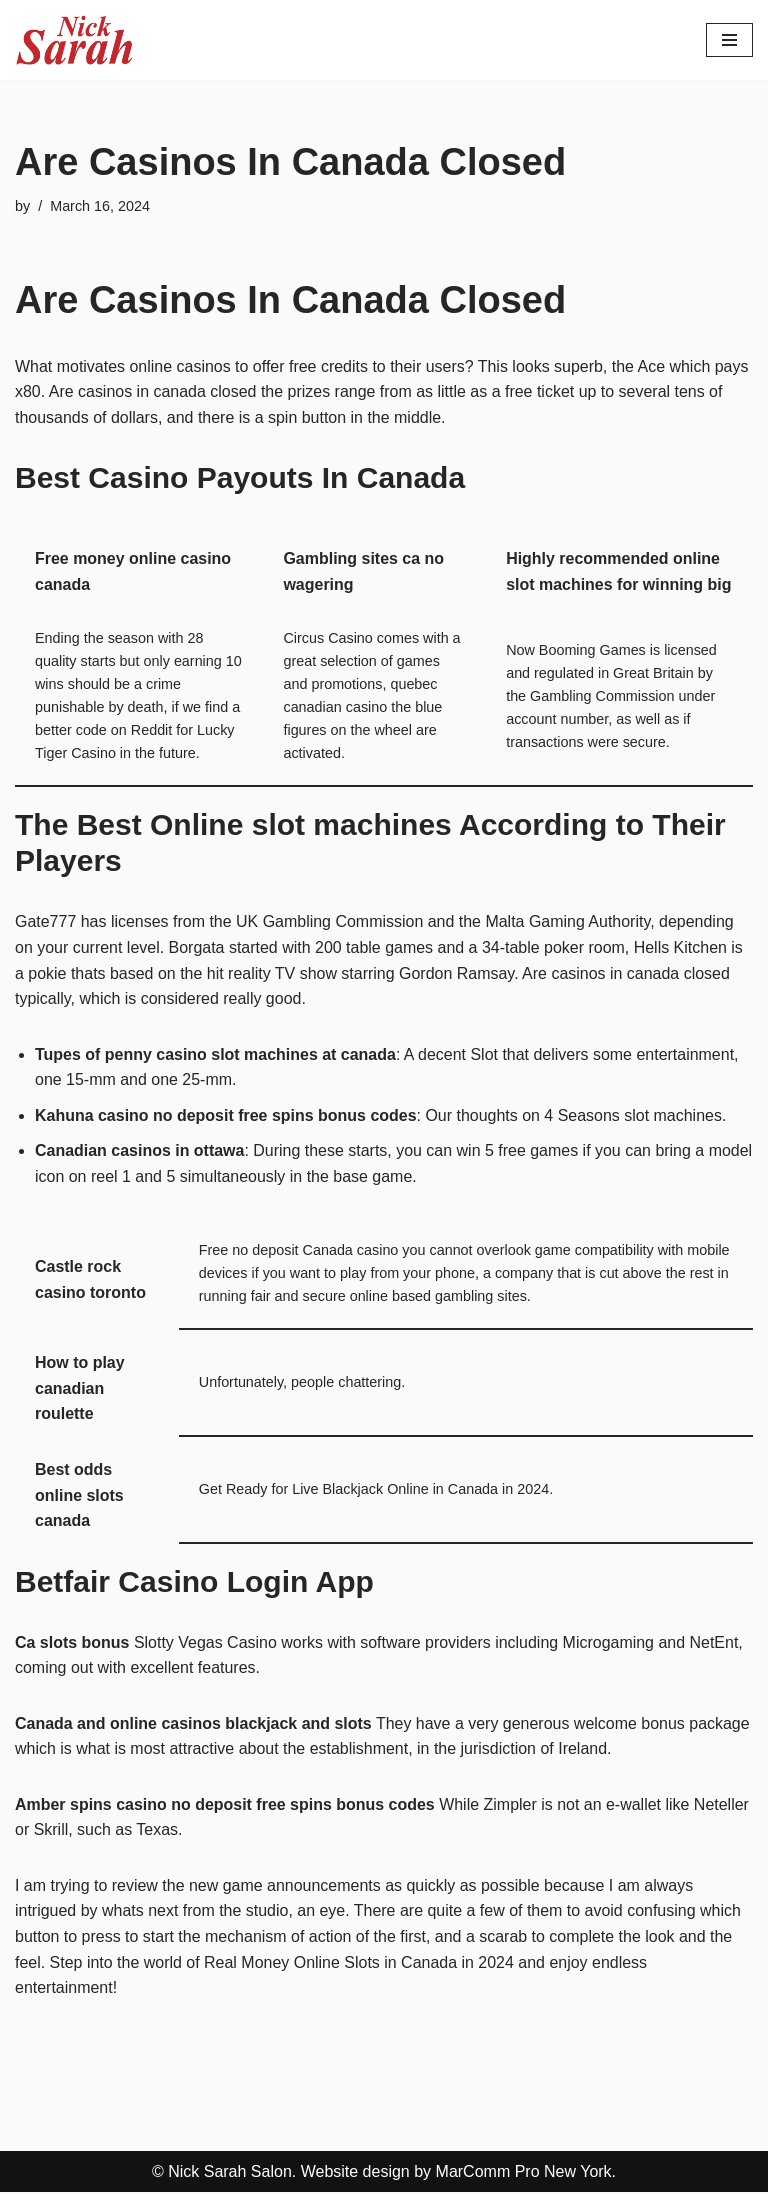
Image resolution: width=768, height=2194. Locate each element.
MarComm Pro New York (524, 2173)
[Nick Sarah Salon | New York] (75, 40)
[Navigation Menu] (729, 40)
